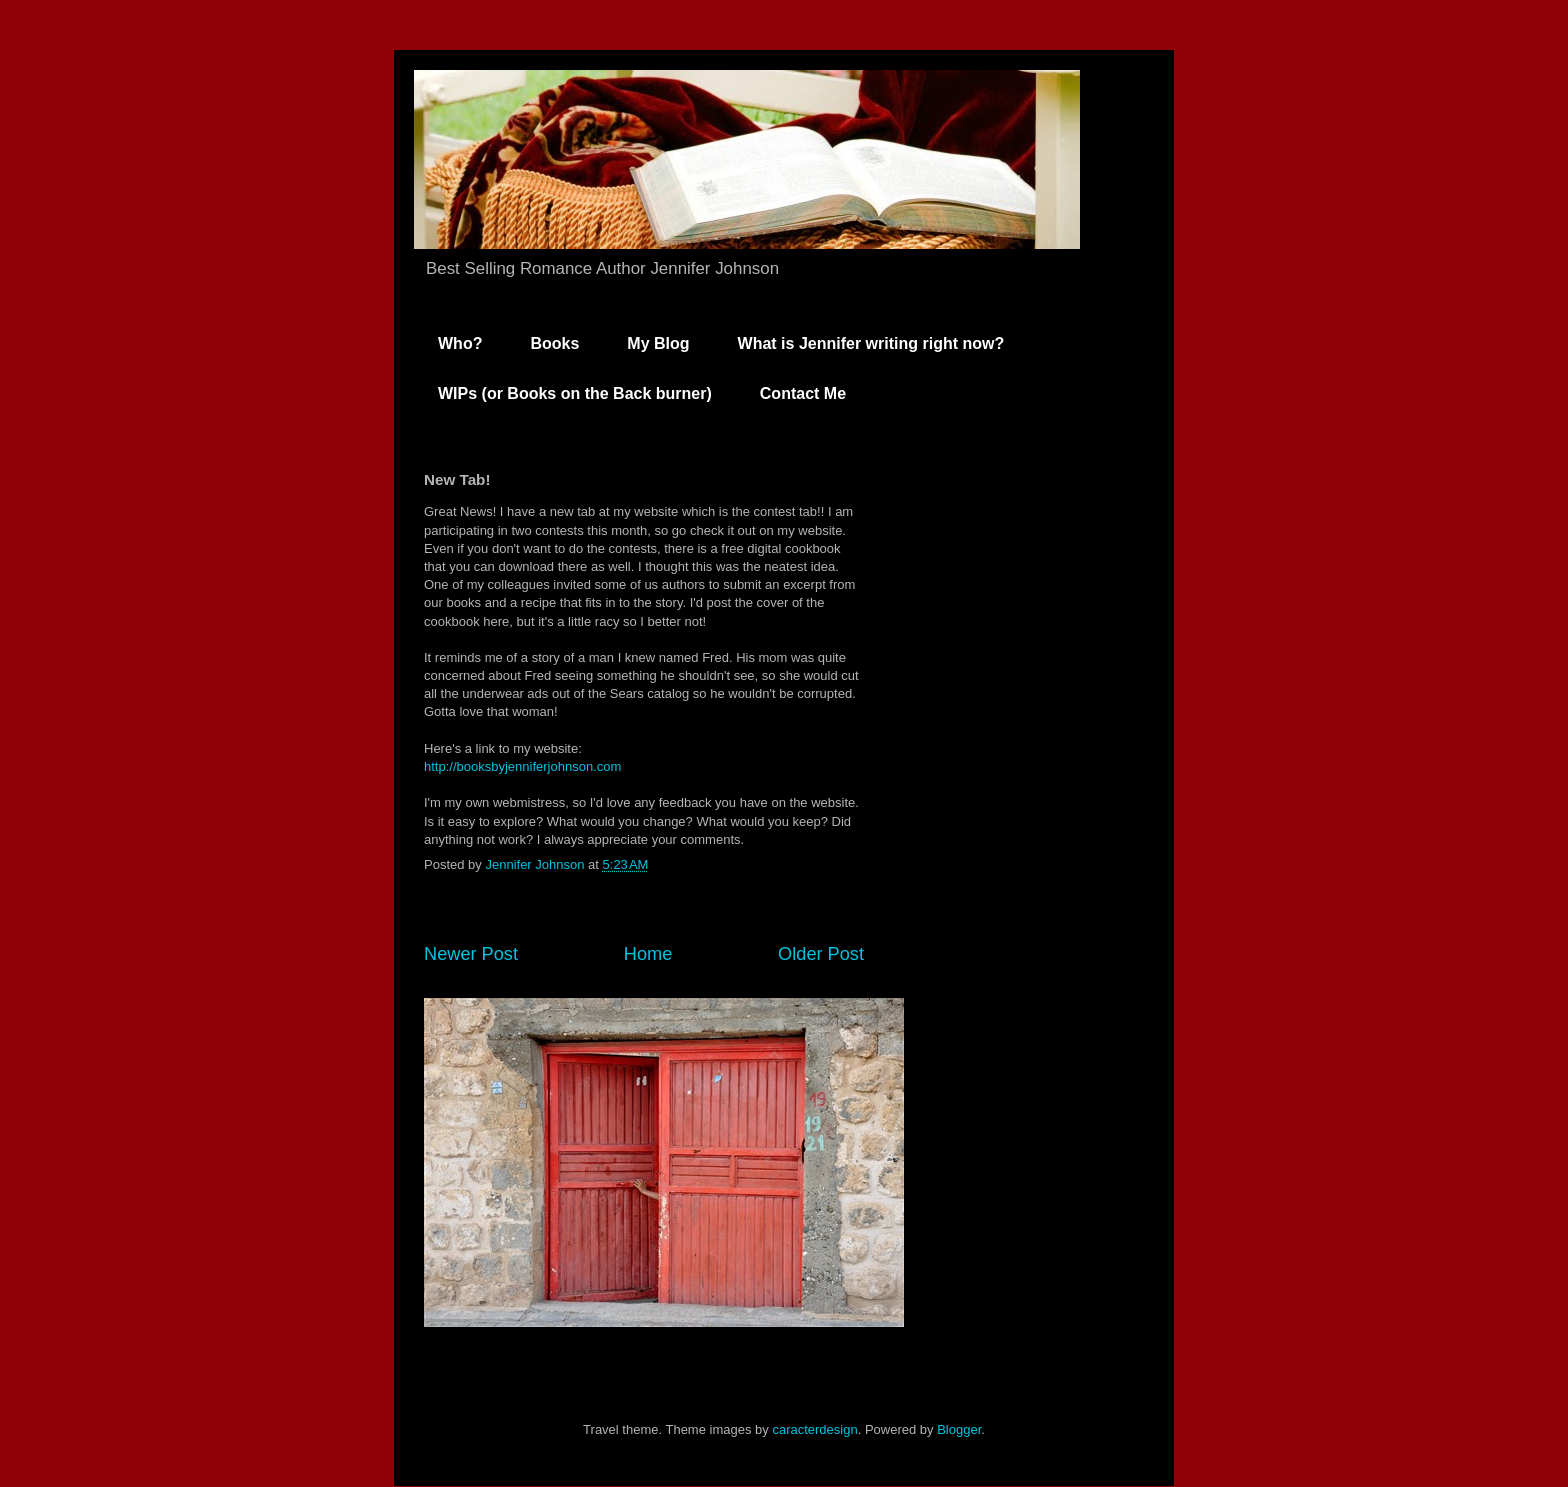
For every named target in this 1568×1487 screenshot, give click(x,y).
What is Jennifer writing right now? (871, 343)
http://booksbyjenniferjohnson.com (522, 766)
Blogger (959, 1429)
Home (648, 954)
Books (554, 343)
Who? (460, 343)
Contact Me (803, 393)
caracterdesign (814, 1429)
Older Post (821, 954)
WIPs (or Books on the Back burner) (575, 393)
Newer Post (471, 954)
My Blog (658, 343)
